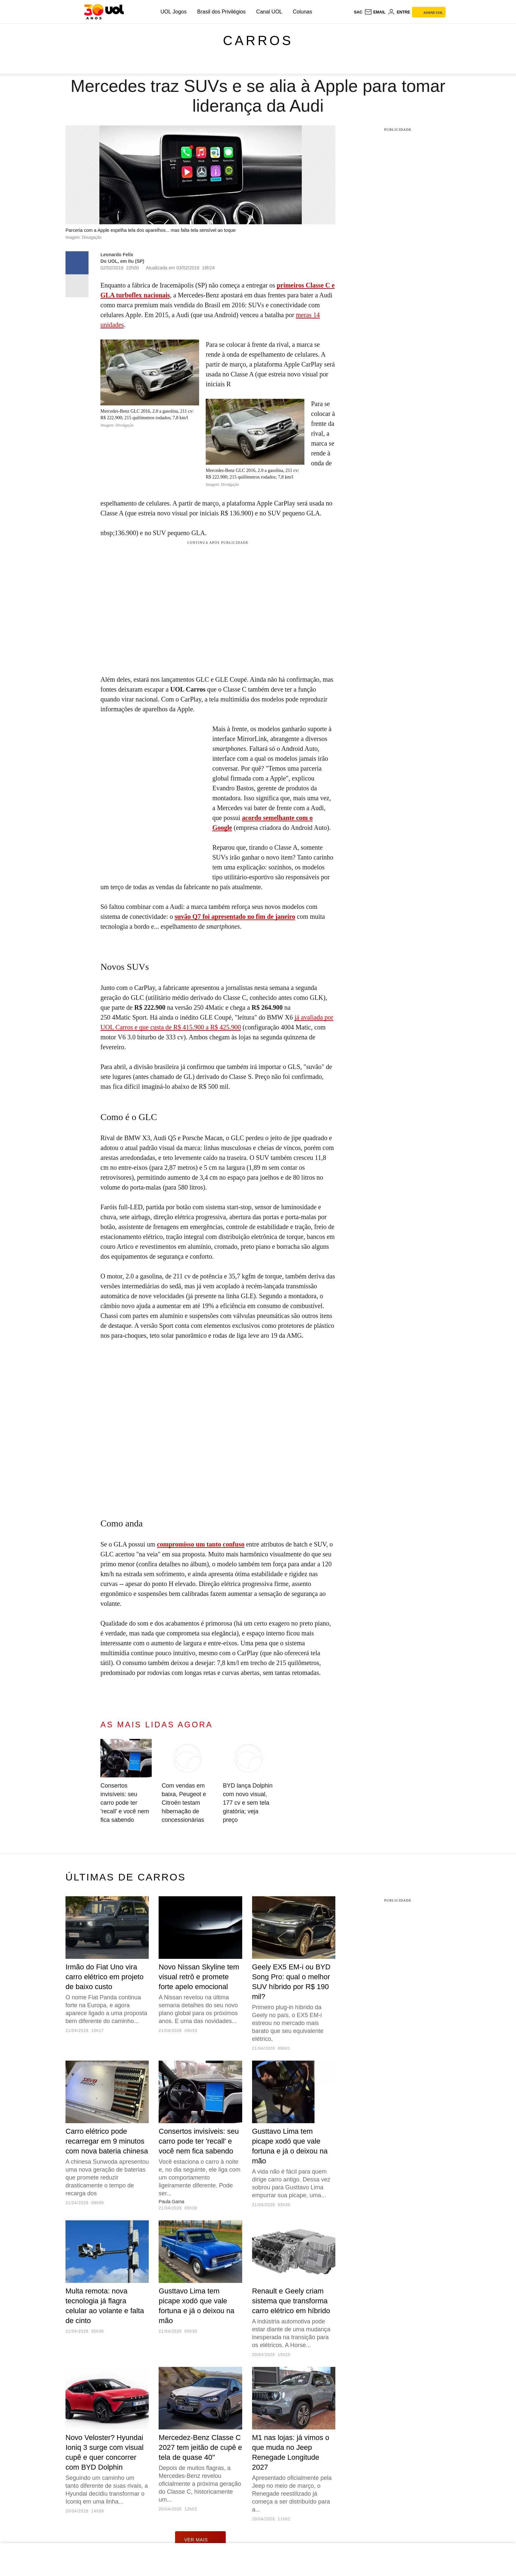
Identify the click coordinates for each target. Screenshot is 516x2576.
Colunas (302, 11)
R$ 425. (220, 1027)
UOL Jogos (174, 11)
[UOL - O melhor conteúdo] (103, 12)
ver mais (200, 2539)
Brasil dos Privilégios (221, 11)
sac (358, 12)
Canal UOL (269, 11)
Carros (258, 40)
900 (236, 1027)
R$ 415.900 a (191, 1027)
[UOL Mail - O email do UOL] (375, 12)
